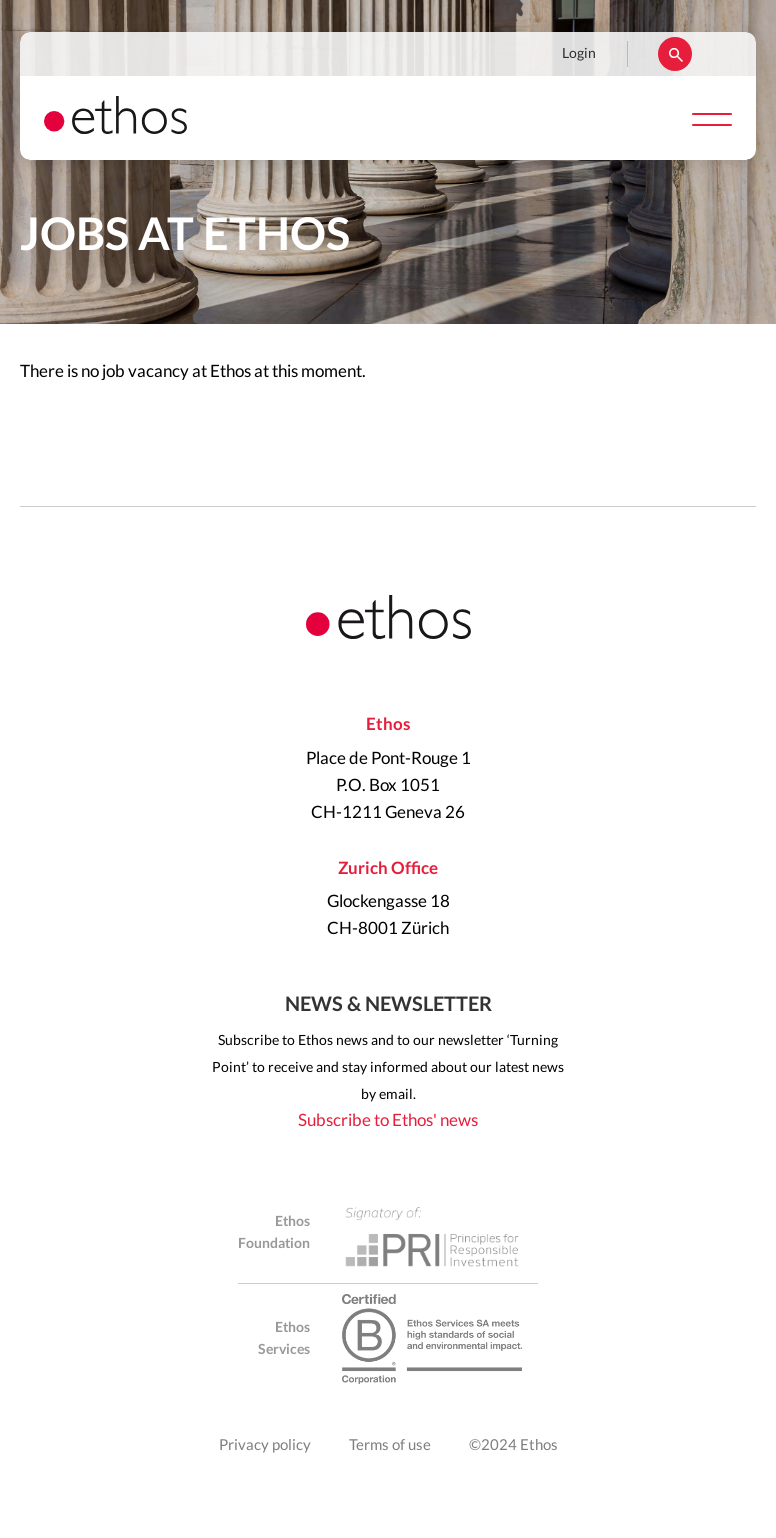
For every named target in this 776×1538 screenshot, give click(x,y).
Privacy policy (265, 1445)
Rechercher (675, 54)
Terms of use (390, 1445)
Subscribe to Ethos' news (388, 1120)
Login (579, 54)
